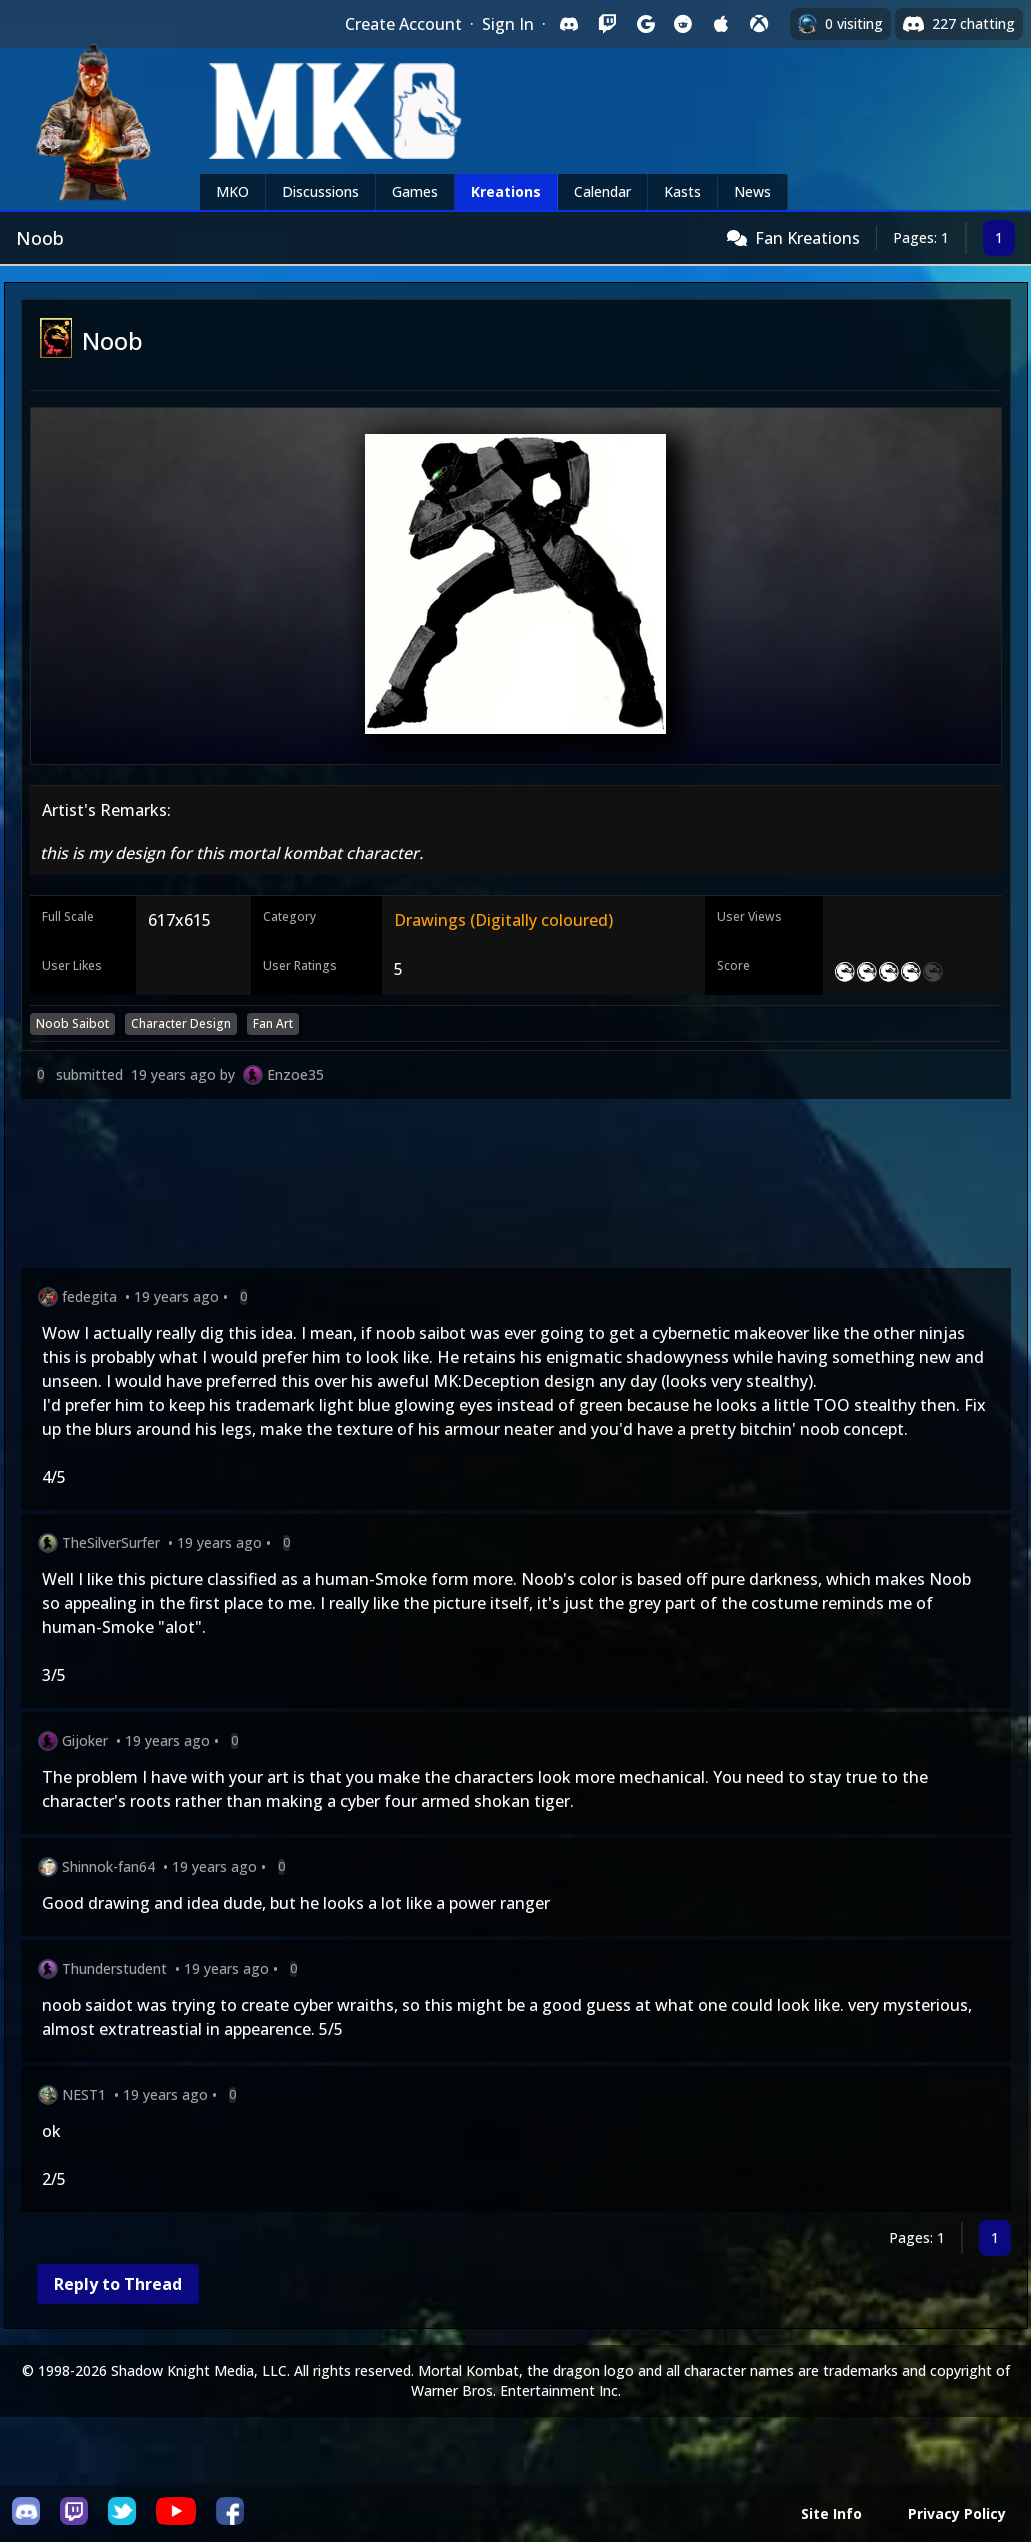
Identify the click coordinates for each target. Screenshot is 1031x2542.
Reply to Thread (118, 2284)
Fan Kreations (807, 238)
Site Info (831, 2513)
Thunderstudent (114, 1968)
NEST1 (84, 2094)
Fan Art (273, 1023)
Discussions (320, 191)
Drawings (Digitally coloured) (503, 920)
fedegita (89, 1296)
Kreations (506, 191)
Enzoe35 (295, 1074)
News (752, 191)
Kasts (682, 191)
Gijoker (85, 1740)
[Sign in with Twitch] (607, 24)
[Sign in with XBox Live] (759, 24)
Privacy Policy (957, 2513)
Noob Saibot (72, 1023)
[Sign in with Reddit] (683, 24)
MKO (232, 191)
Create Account (403, 24)
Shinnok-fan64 (108, 1866)
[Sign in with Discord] (569, 24)
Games (415, 191)
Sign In (508, 24)
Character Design (181, 1023)
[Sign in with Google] (645, 24)
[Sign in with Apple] (721, 24)
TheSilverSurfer (111, 1542)
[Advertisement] (516, 1187)
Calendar (602, 191)
